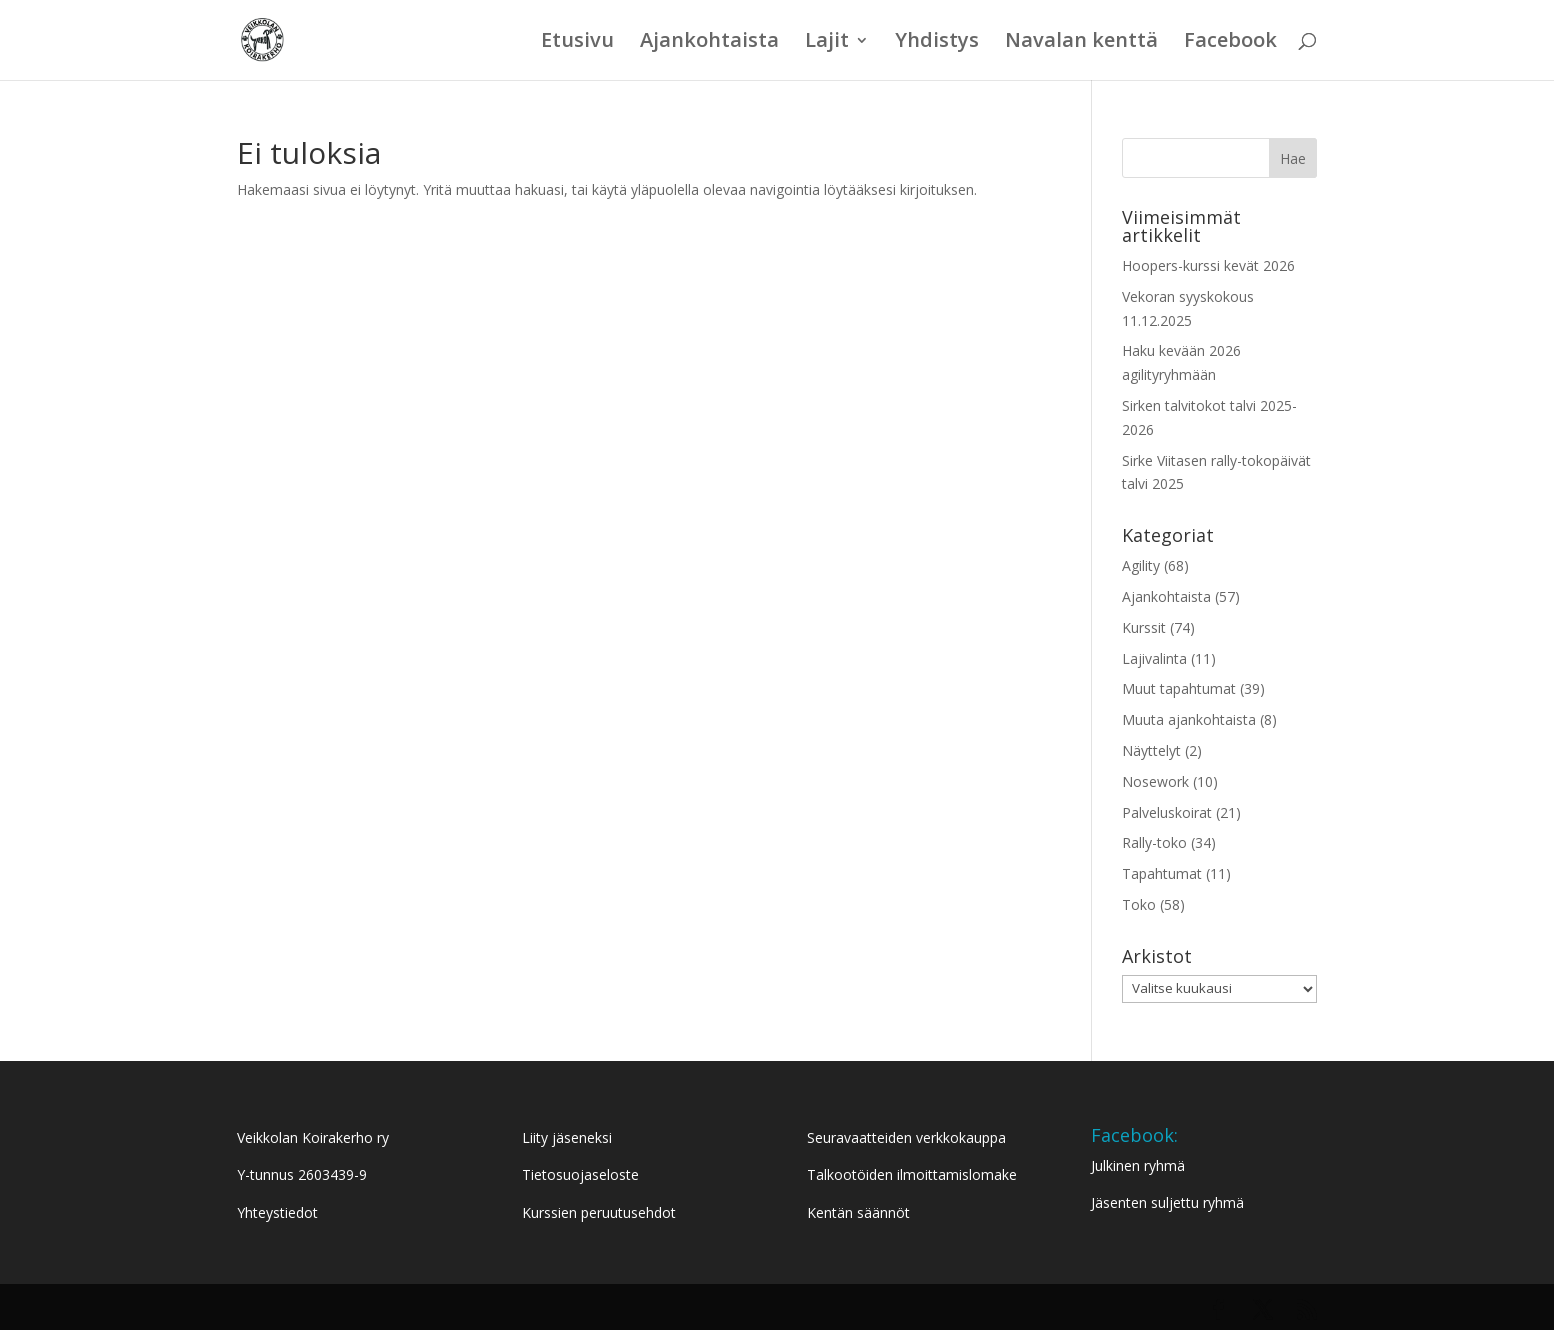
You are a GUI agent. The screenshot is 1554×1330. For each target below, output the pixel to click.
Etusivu (577, 43)
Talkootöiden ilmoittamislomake (912, 1174)
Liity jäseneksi (567, 1137)
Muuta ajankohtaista (1189, 719)
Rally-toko (1154, 842)
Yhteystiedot (277, 1212)
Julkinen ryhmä (1138, 1165)
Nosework (1155, 781)
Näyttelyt (1151, 750)
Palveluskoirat (1167, 812)
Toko (1139, 904)
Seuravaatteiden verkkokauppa (906, 1137)
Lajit (827, 43)
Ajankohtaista (709, 43)
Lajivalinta (1154, 658)
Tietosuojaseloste (580, 1174)
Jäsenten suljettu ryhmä (1167, 1202)
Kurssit (1144, 627)
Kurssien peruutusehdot (599, 1212)
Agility (1141, 565)
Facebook (1230, 43)
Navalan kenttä (1081, 43)
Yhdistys (937, 43)
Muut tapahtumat (1179, 688)
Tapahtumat (1162, 873)
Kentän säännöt (858, 1212)
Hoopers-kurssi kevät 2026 (1208, 265)
